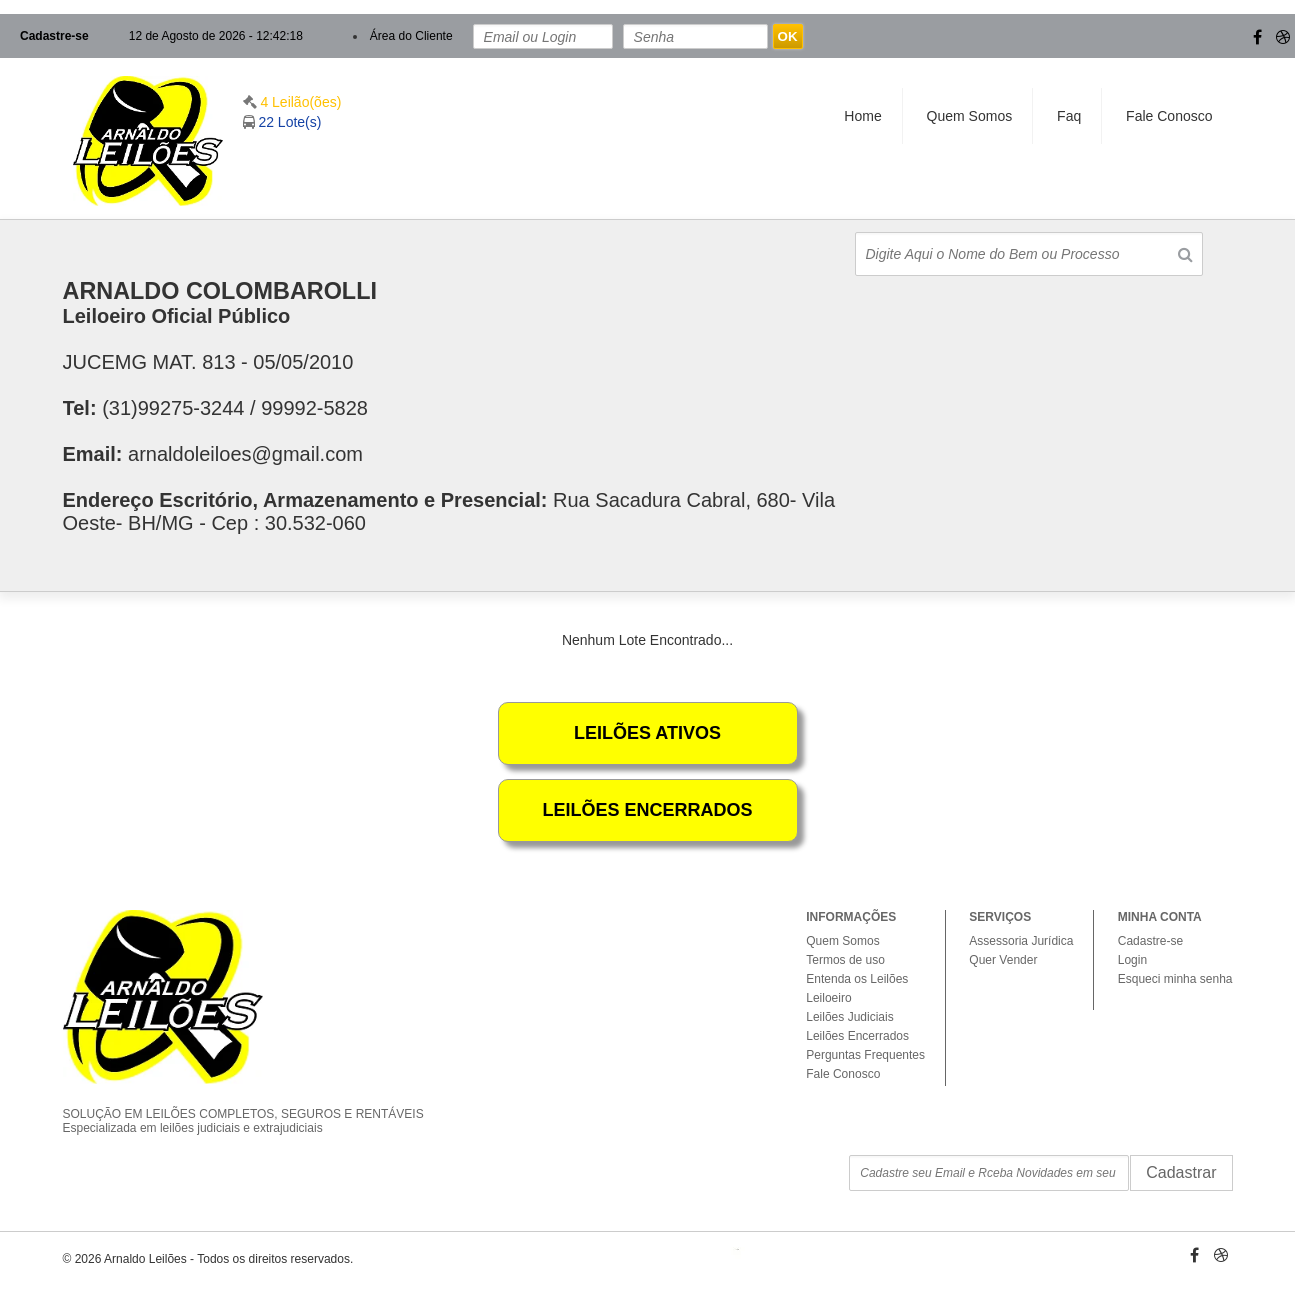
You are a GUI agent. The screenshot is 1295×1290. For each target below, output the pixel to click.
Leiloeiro (828, 998)
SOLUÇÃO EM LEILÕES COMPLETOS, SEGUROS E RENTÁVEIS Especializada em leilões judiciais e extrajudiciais (258, 1104)
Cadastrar (1181, 1172)
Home (862, 116)
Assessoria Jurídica (1021, 941)
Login (1132, 960)
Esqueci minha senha (1175, 979)
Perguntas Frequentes (865, 1055)
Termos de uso (845, 960)
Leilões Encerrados (857, 1036)
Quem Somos (970, 116)
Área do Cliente (411, 36)
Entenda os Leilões (857, 979)
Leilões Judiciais (849, 1017)
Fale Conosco (1169, 116)
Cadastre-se (54, 36)
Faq (1069, 116)
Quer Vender (1003, 960)
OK (788, 36)
